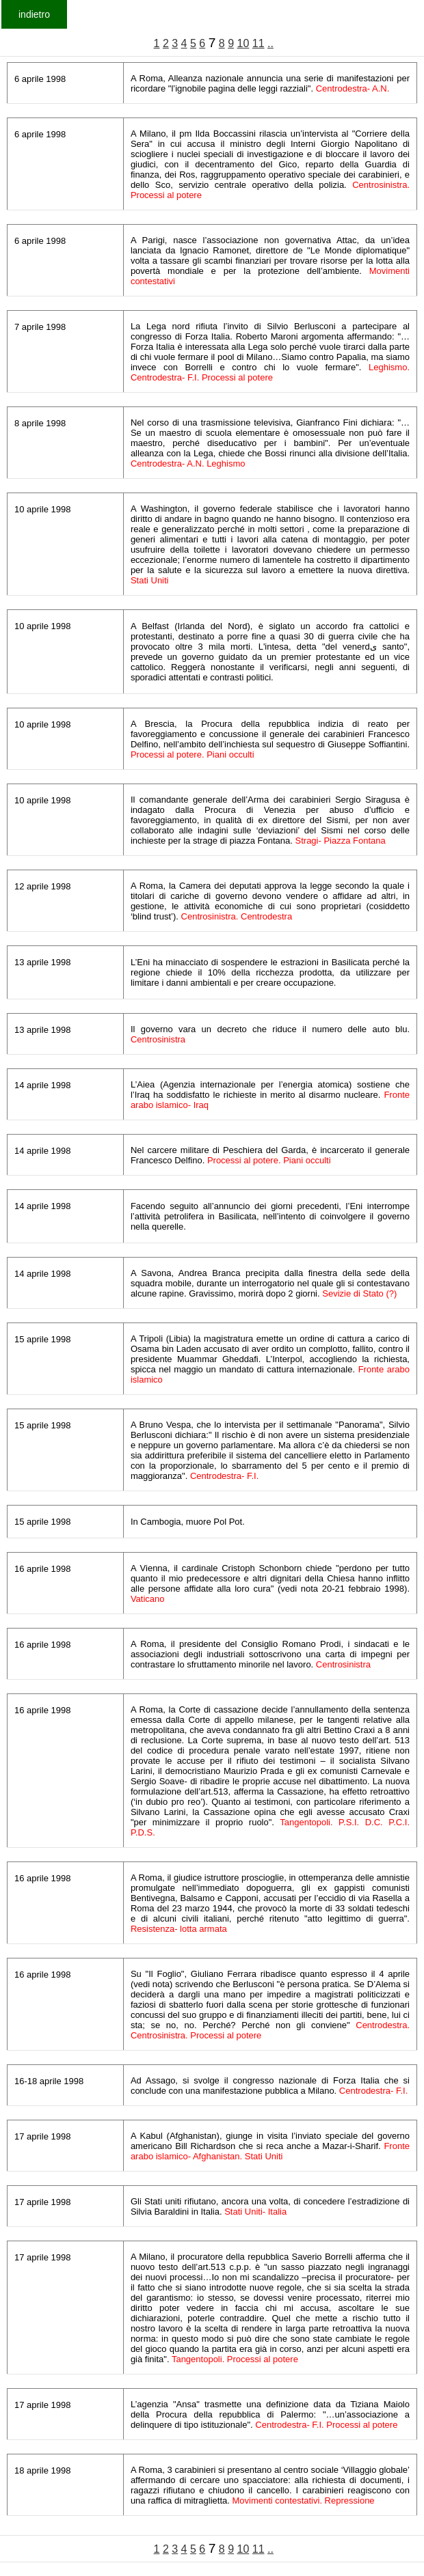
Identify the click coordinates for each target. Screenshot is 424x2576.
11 (258, 43)
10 (243, 43)
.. (270, 43)
